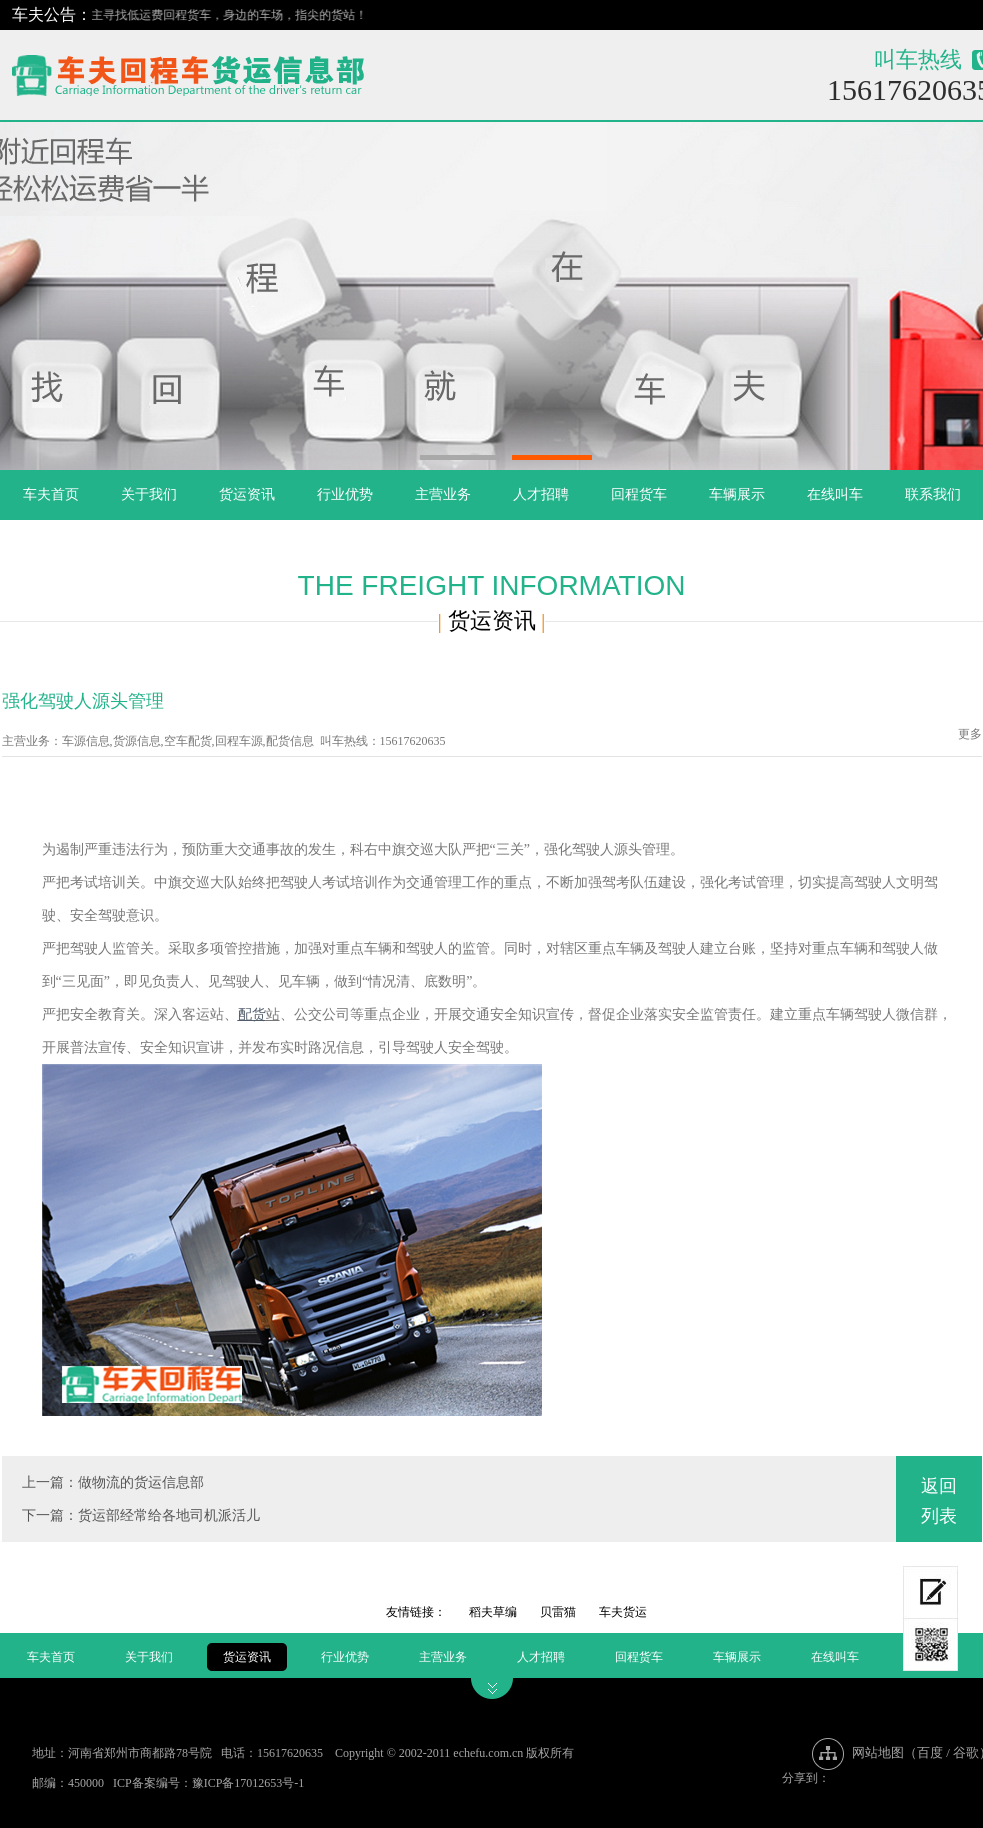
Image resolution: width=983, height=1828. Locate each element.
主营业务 (443, 494)
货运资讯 (247, 494)
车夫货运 (623, 1612)
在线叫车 (835, 494)
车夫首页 (51, 494)
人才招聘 (541, 494)
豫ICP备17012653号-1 (248, 1783)
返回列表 (939, 1501)
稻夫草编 (493, 1612)
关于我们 (149, 494)
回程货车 (639, 494)
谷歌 (966, 1752)
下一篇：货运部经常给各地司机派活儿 (141, 1515)
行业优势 (345, 494)
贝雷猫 (558, 1612)
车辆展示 (737, 494)
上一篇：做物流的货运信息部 (113, 1482)
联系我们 (933, 494)
